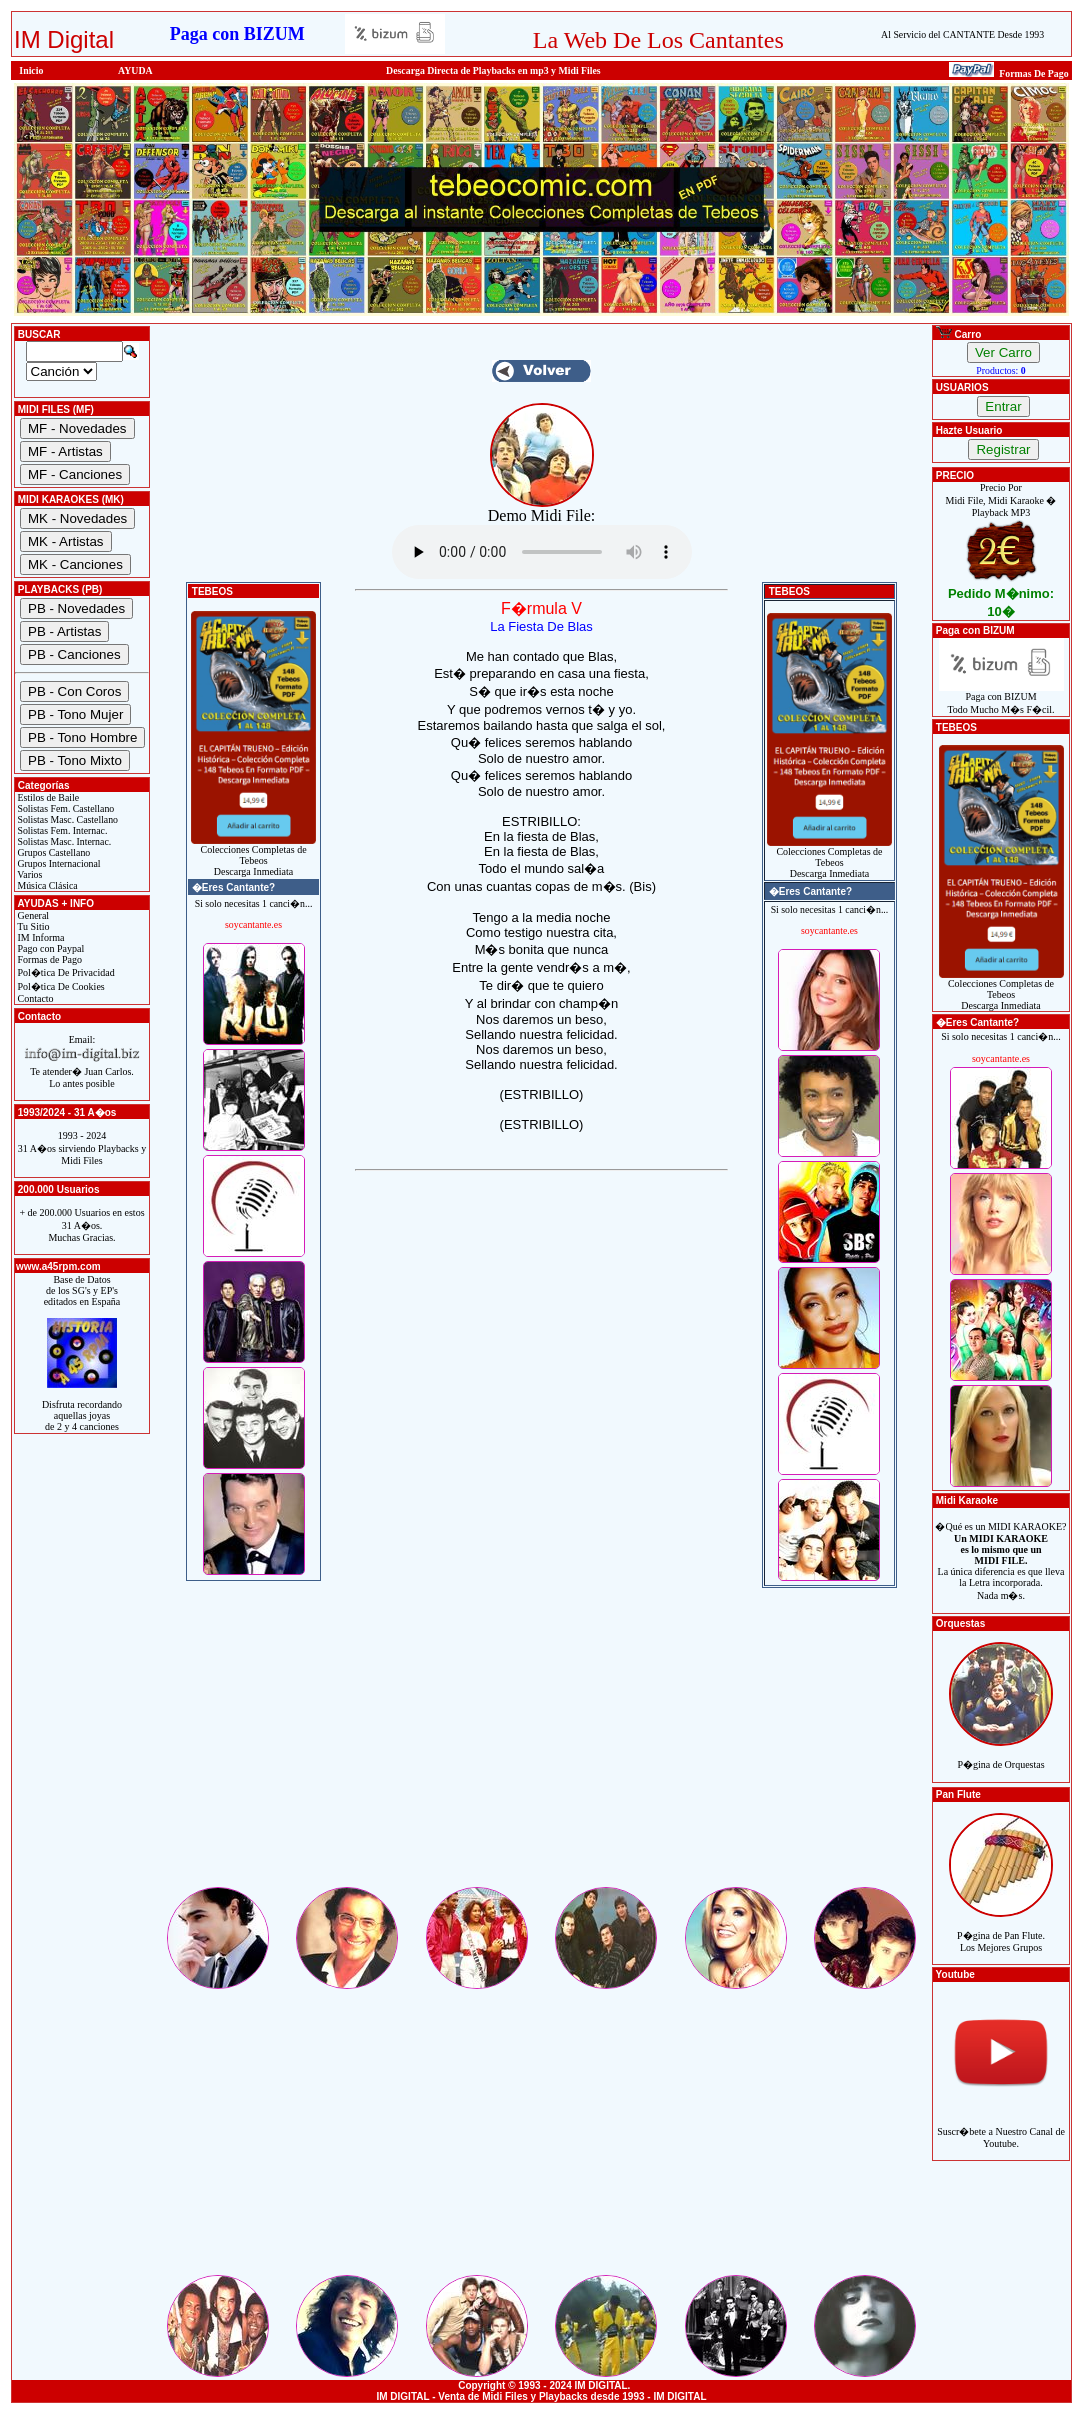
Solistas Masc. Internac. (63, 841)
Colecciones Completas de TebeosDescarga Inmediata (253, 856)
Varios (28, 874)
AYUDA (135, 70)
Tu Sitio (32, 926)
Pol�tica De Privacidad (65, 972)
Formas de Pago (48, 959)
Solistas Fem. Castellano (64, 808)
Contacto (34, 998)
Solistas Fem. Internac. (61, 830)
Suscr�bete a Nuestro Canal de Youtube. (1001, 2126)
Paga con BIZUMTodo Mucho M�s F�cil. (1001, 698)
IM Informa (39, 937)
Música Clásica (46, 885)
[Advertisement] (541, 1744)
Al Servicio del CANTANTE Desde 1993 (962, 34)
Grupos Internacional (58, 863)
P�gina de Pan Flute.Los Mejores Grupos (1001, 1930)
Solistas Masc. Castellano (66, 819)
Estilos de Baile (47, 797)
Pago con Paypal (49, 948)
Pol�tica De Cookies (60, 986)
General (32, 915)
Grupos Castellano (52, 852)
